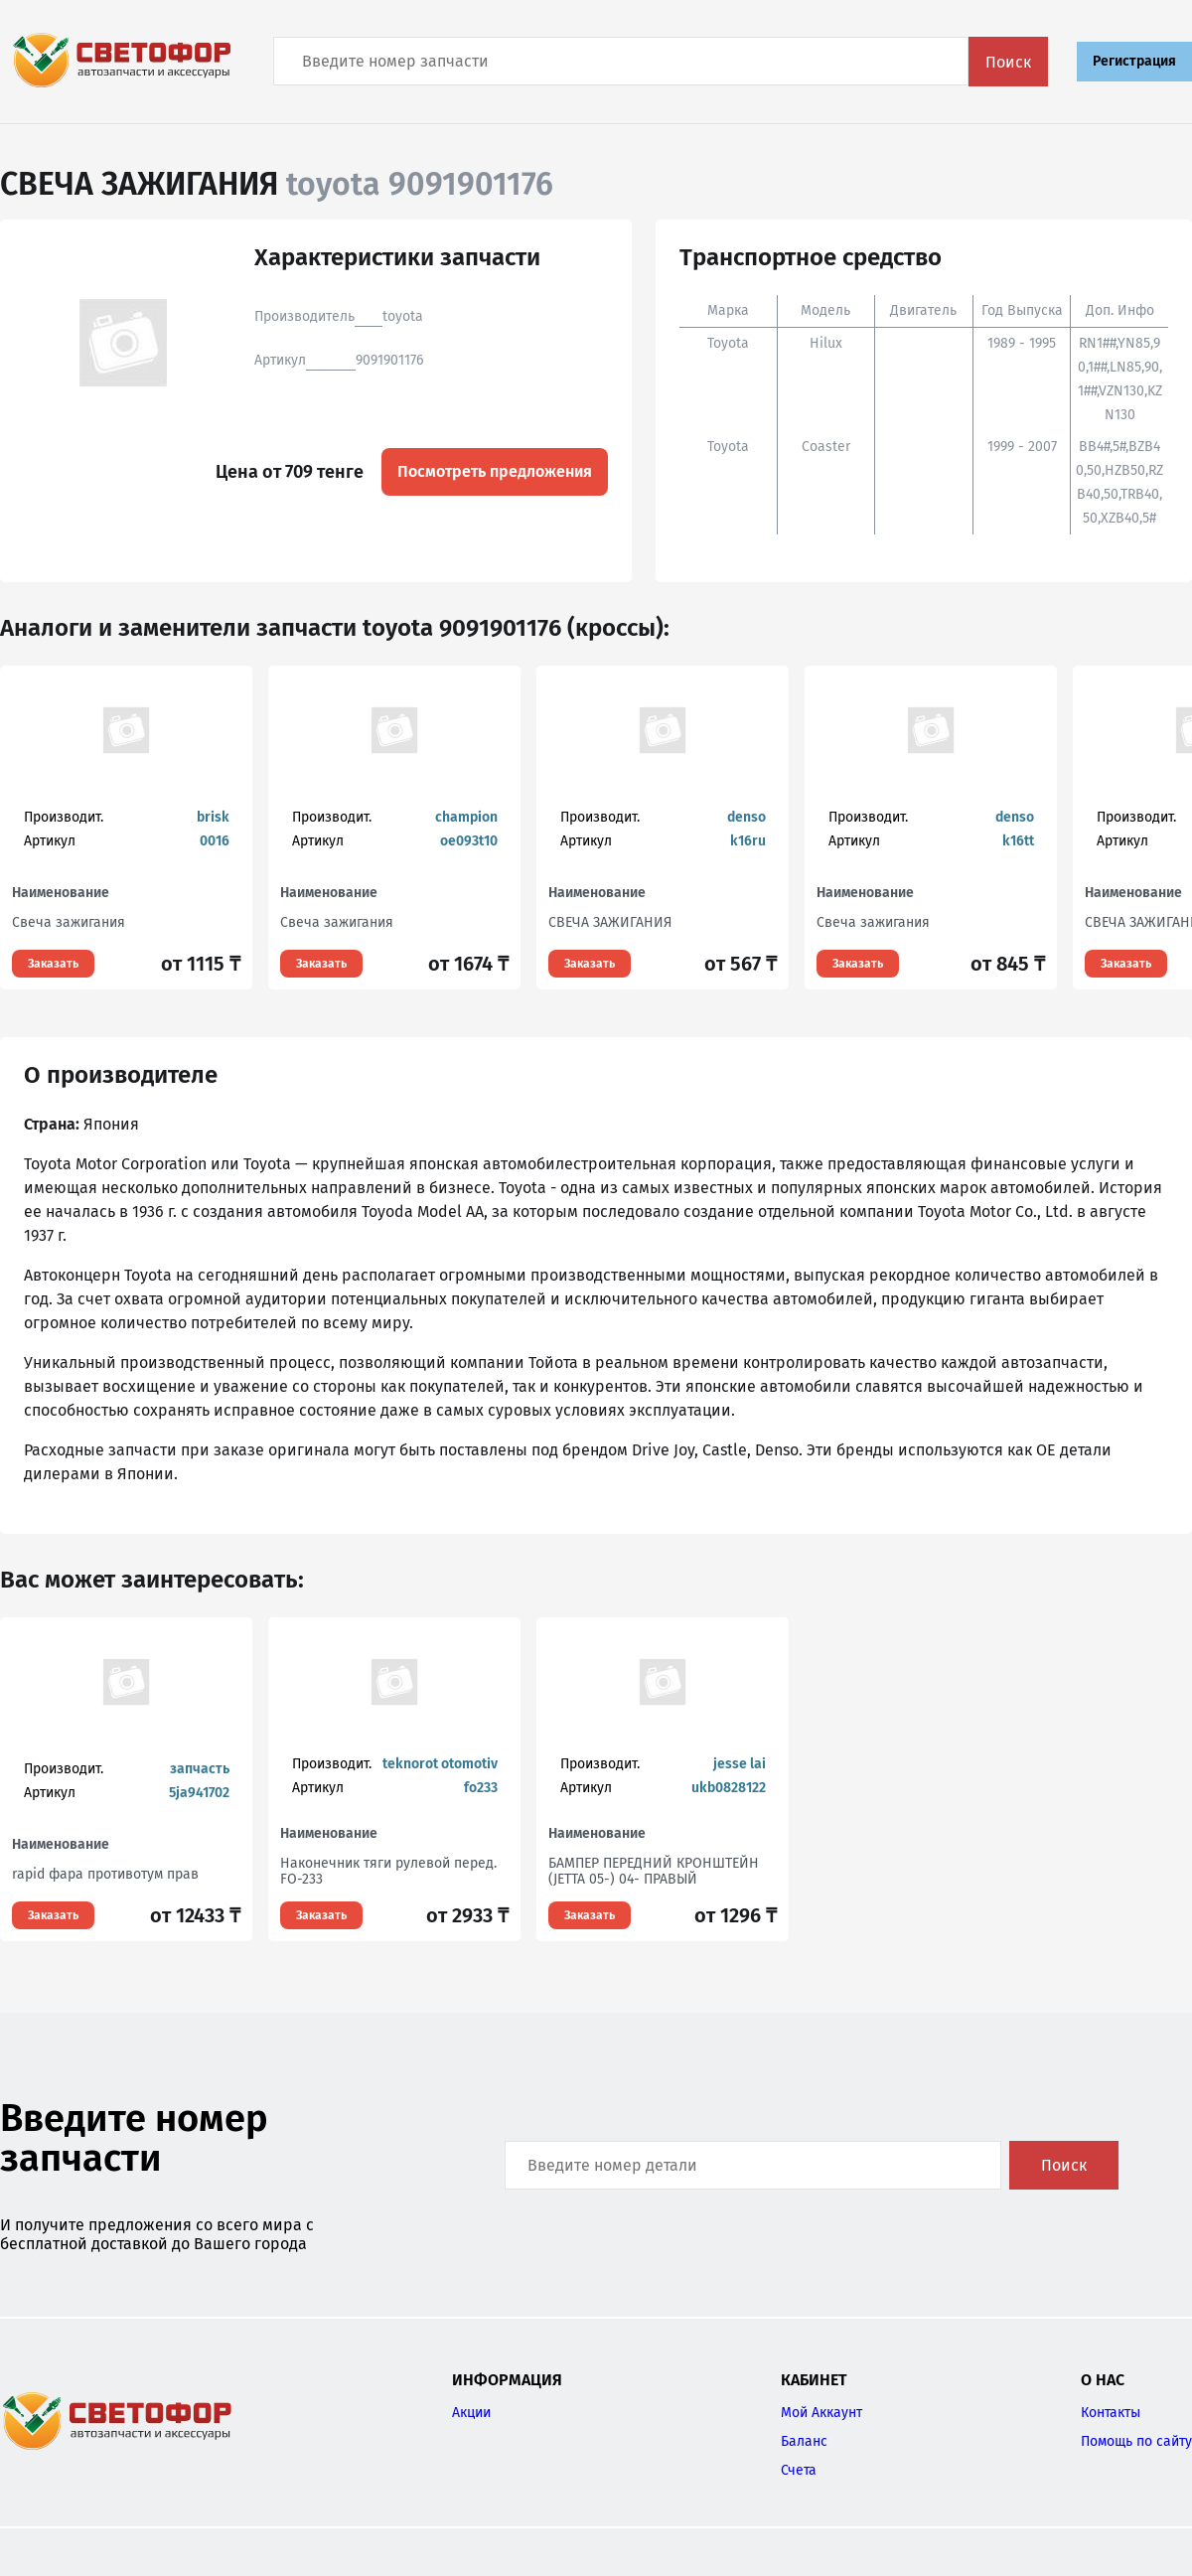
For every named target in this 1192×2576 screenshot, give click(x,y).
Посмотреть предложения (494, 471)
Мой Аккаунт (821, 2412)
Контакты (1110, 2412)
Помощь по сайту (1136, 2441)
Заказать (53, 964)
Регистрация (1134, 61)
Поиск (1008, 62)
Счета (799, 2470)
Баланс (804, 2441)
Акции (471, 2412)
